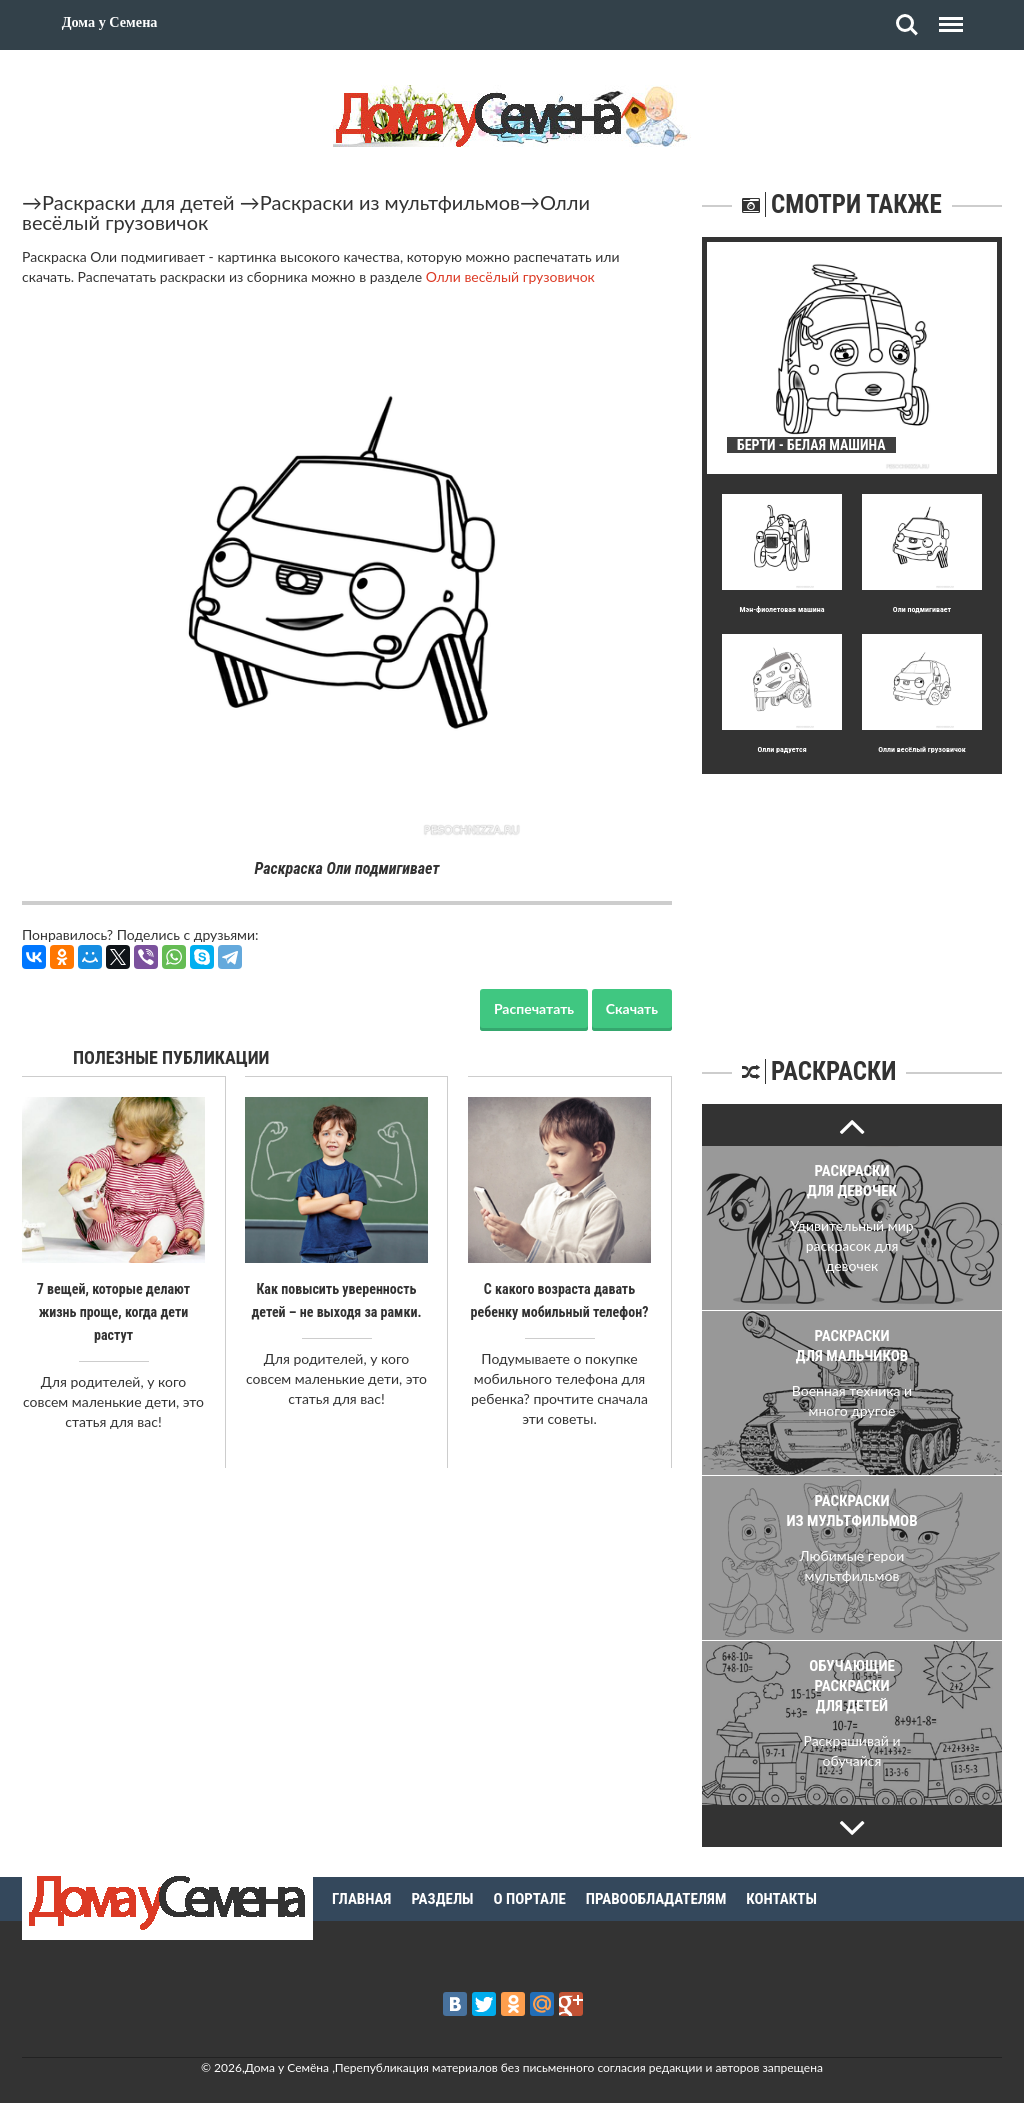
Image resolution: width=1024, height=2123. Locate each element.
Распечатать (534, 1008)
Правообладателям (656, 1899)
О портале (530, 1899)
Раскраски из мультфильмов (390, 202)
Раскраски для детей (138, 202)
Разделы (442, 1899)
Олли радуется (781, 749)
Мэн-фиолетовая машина (781, 609)
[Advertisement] (852, 899)
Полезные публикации (171, 1057)
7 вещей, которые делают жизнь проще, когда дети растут (113, 1311)
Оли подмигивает (922, 609)
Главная (361, 1899)
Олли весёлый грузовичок (510, 276)
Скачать (632, 1008)
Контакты (781, 1899)
